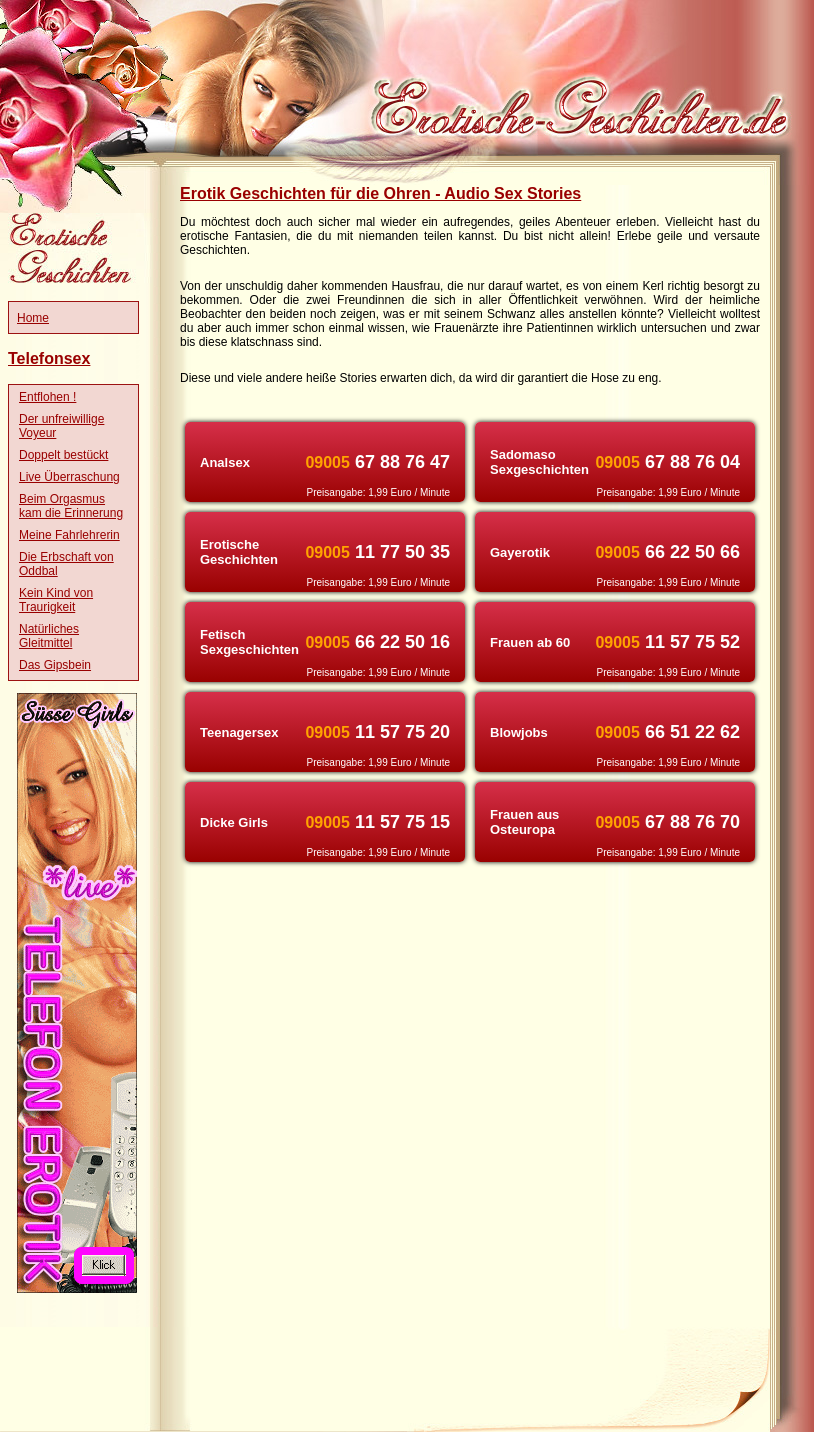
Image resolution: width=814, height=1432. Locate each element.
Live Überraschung (69, 477)
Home (33, 318)
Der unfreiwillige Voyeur (61, 426)
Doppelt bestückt (63, 455)
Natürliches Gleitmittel (49, 636)
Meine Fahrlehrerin (69, 535)
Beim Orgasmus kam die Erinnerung (71, 506)
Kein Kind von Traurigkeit (56, 600)
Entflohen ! (47, 397)
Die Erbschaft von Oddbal (66, 564)
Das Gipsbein (55, 665)
